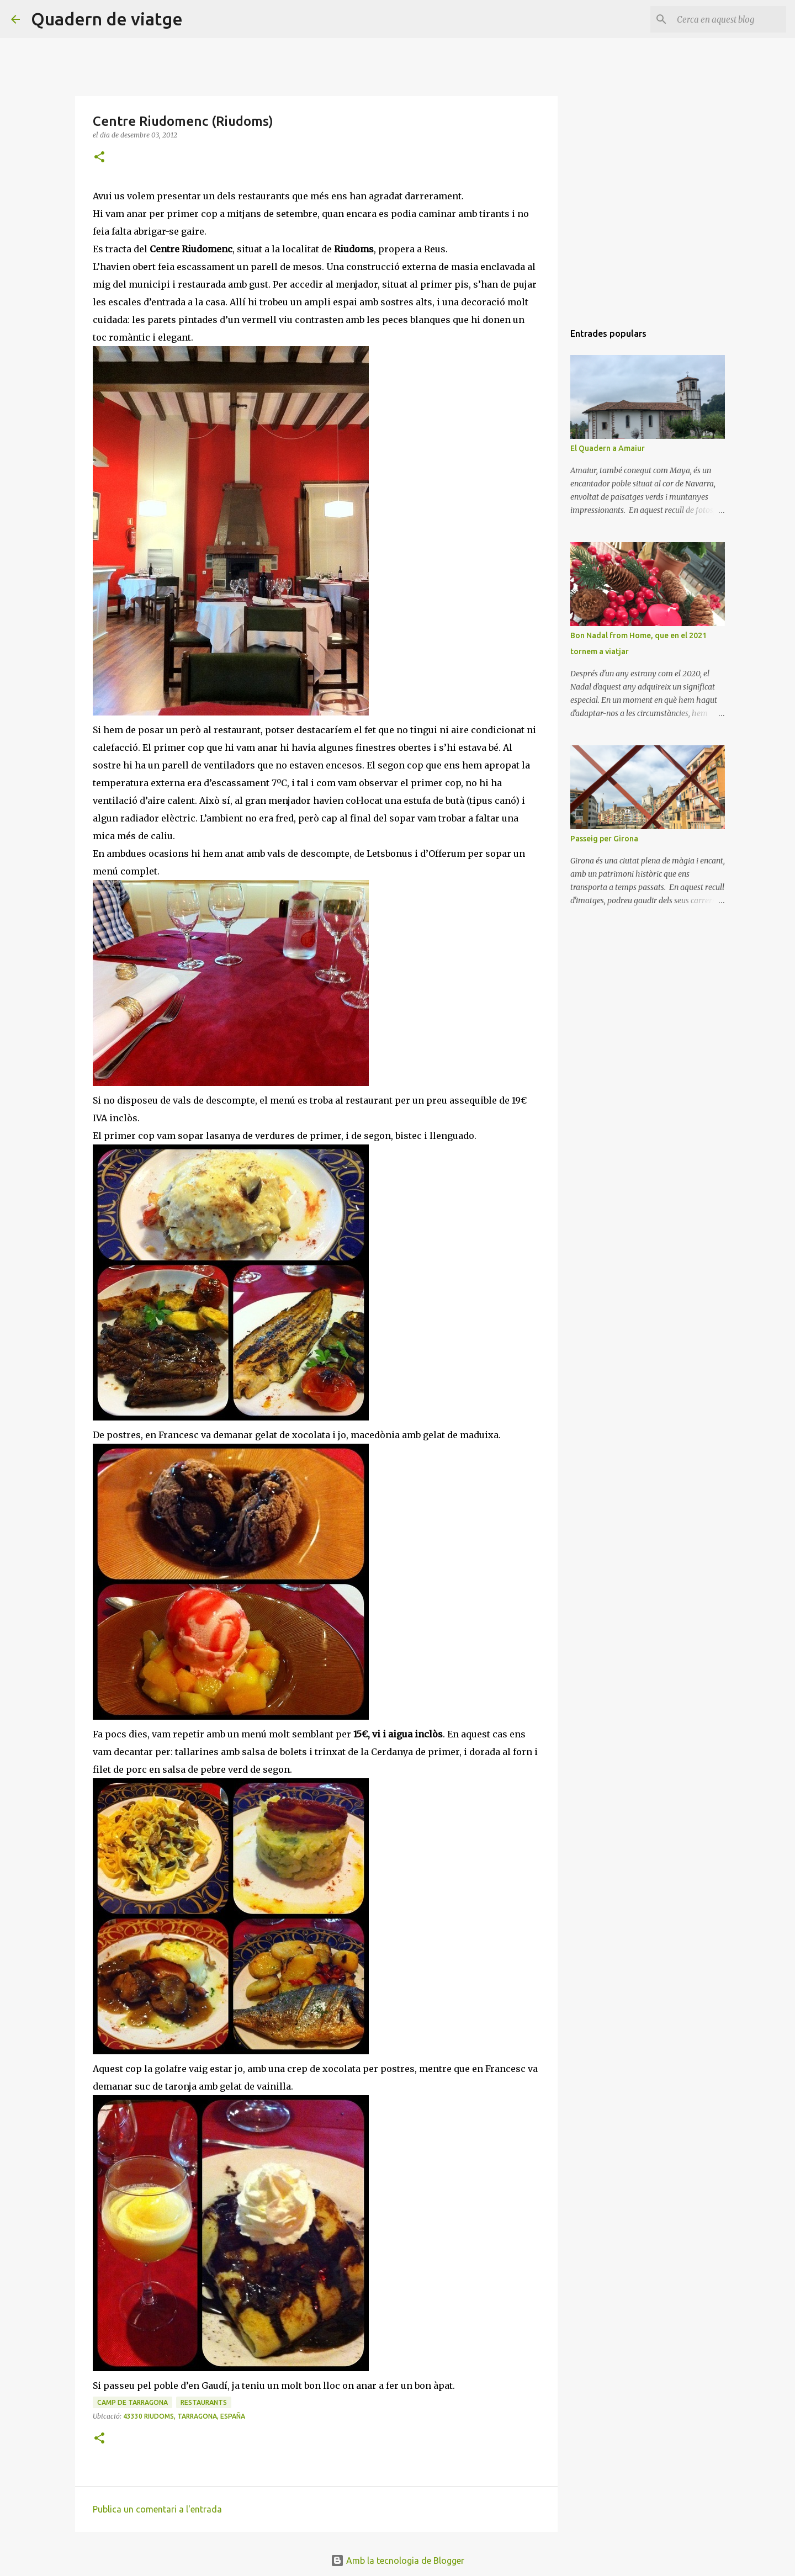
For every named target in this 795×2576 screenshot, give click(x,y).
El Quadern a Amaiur (607, 448)
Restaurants (204, 2402)
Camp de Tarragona (132, 2402)
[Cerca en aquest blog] (728, 19)
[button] (99, 157)
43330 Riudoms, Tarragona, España (184, 2416)
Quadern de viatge (107, 19)
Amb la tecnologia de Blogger (397, 2561)
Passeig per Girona (604, 838)
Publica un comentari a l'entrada (157, 2509)
